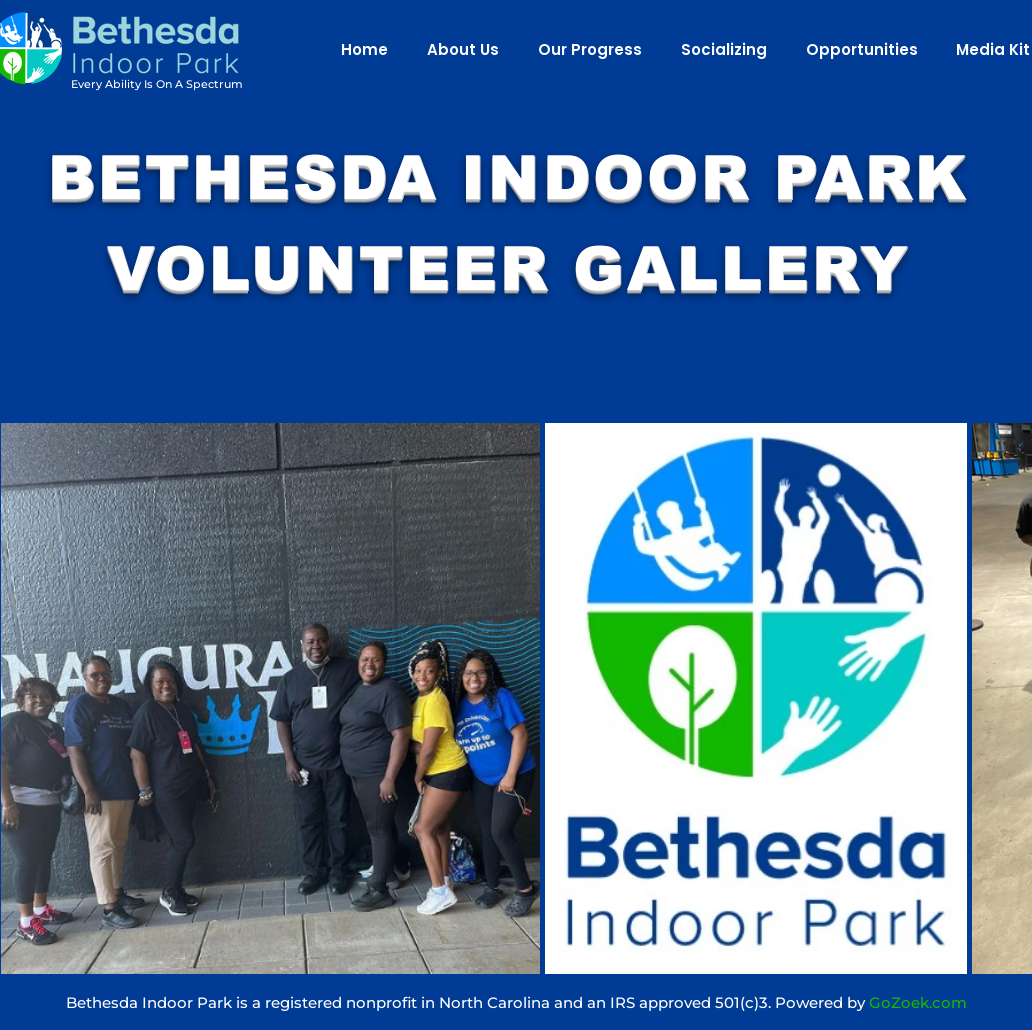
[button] (458, 50)
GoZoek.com (918, 1002)
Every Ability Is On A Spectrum (157, 84)
